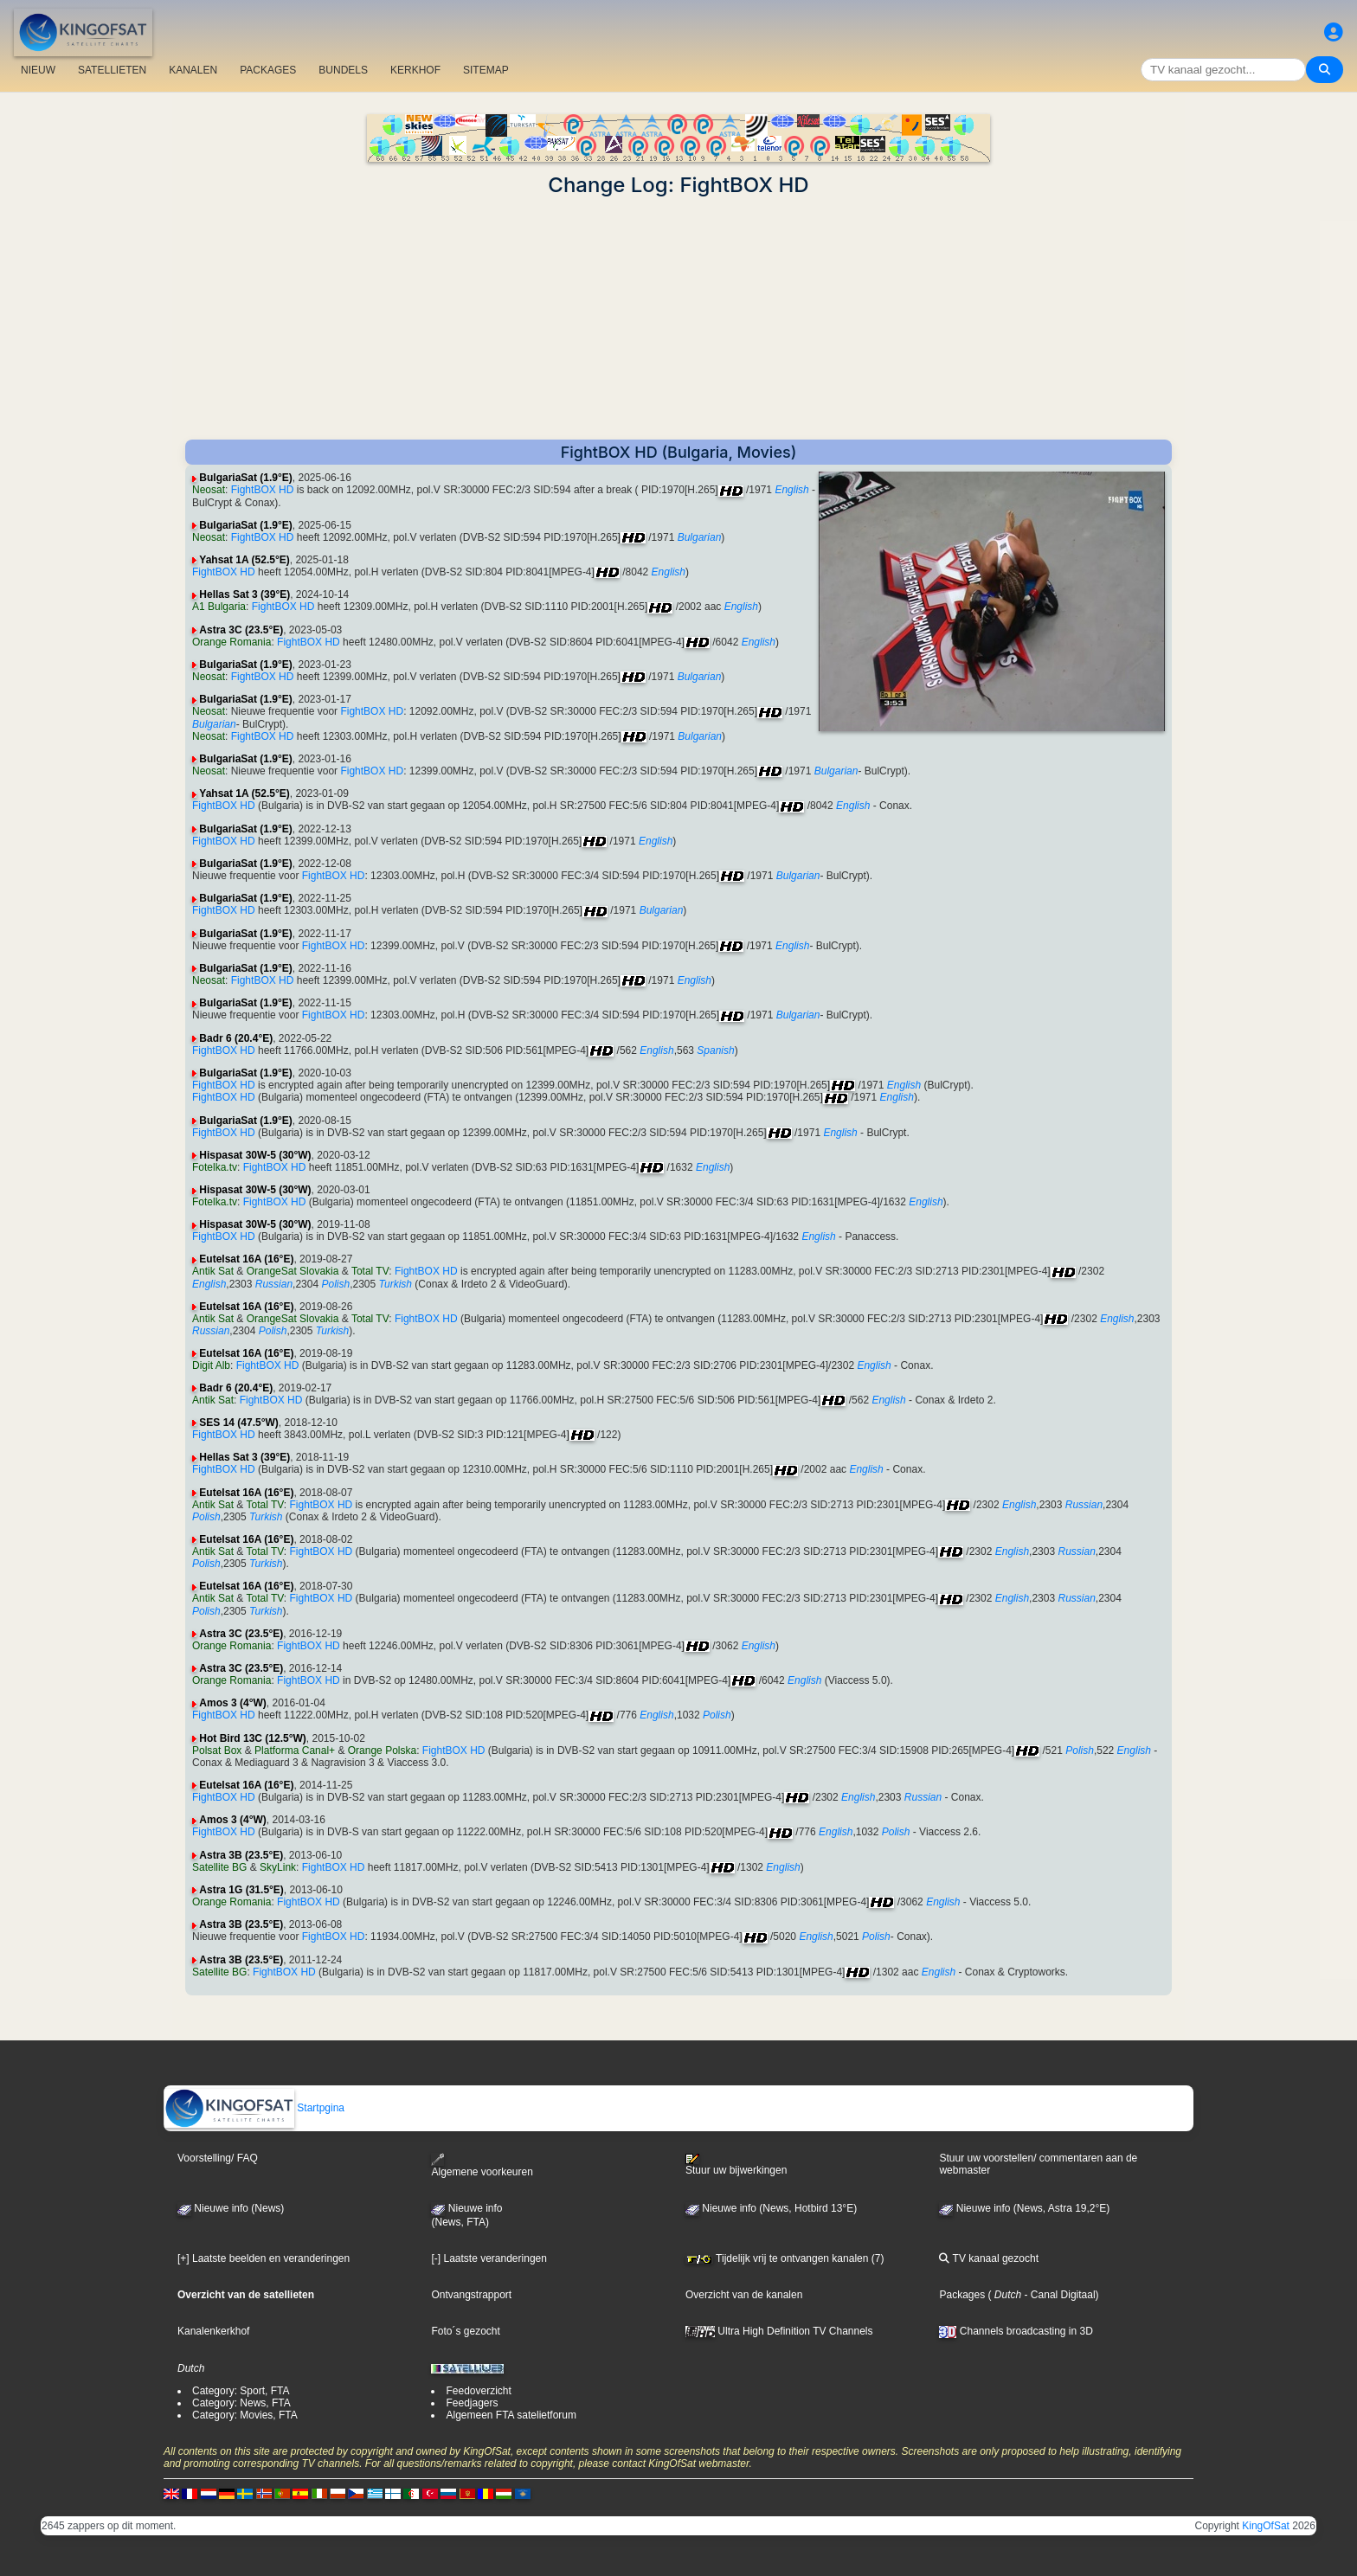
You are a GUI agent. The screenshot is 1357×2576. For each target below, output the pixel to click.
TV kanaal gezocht (989, 2258)
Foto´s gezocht (465, 2331)
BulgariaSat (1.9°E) (246, 478)
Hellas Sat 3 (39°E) (244, 594)
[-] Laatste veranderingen (488, 2258)
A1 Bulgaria (219, 607)
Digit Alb (211, 1365)
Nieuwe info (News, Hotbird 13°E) (771, 2208)
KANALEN (193, 70)
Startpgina (254, 2108)
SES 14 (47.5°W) (239, 1422)
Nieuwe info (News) (230, 2208)
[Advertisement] (678, 318)
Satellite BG (219, 1867)
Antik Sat (213, 1271)
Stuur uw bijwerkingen (736, 2165)
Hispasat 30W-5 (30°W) (255, 1155)
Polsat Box (216, 1750)
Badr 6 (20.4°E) (236, 1038)
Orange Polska (382, 1750)
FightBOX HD (262, 490)
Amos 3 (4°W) (232, 1703)
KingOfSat (1265, 2526)
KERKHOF (415, 70)
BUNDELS (343, 70)
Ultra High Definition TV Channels (779, 2331)
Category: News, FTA (241, 2403)
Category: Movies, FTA (245, 2415)
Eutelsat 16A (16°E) (246, 1259)
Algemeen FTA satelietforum (511, 2415)
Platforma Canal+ (294, 1750)
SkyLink (278, 1867)
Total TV (370, 1271)
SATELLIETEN (112, 70)
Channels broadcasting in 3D (1015, 2331)
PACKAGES (268, 70)
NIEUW (38, 70)
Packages (962, 2295)
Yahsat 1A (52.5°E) (244, 560)
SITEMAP (486, 70)
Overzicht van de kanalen (743, 2295)
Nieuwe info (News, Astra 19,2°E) (1024, 2208)
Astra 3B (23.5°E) (241, 1855)
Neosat (208, 490)
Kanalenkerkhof (213, 2331)
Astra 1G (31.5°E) (241, 1890)
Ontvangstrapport (471, 2295)
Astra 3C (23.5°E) (241, 630)
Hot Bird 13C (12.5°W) (252, 1738)
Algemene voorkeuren (481, 2165)
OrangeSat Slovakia (293, 1271)
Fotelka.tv (214, 1167)
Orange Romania (231, 642)
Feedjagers (472, 2403)
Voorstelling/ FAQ (217, 2158)
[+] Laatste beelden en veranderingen (263, 2258)
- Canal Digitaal (1058, 2295)
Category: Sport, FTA (240, 2391)
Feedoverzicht (478, 2391)
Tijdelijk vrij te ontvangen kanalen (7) (784, 2258)
